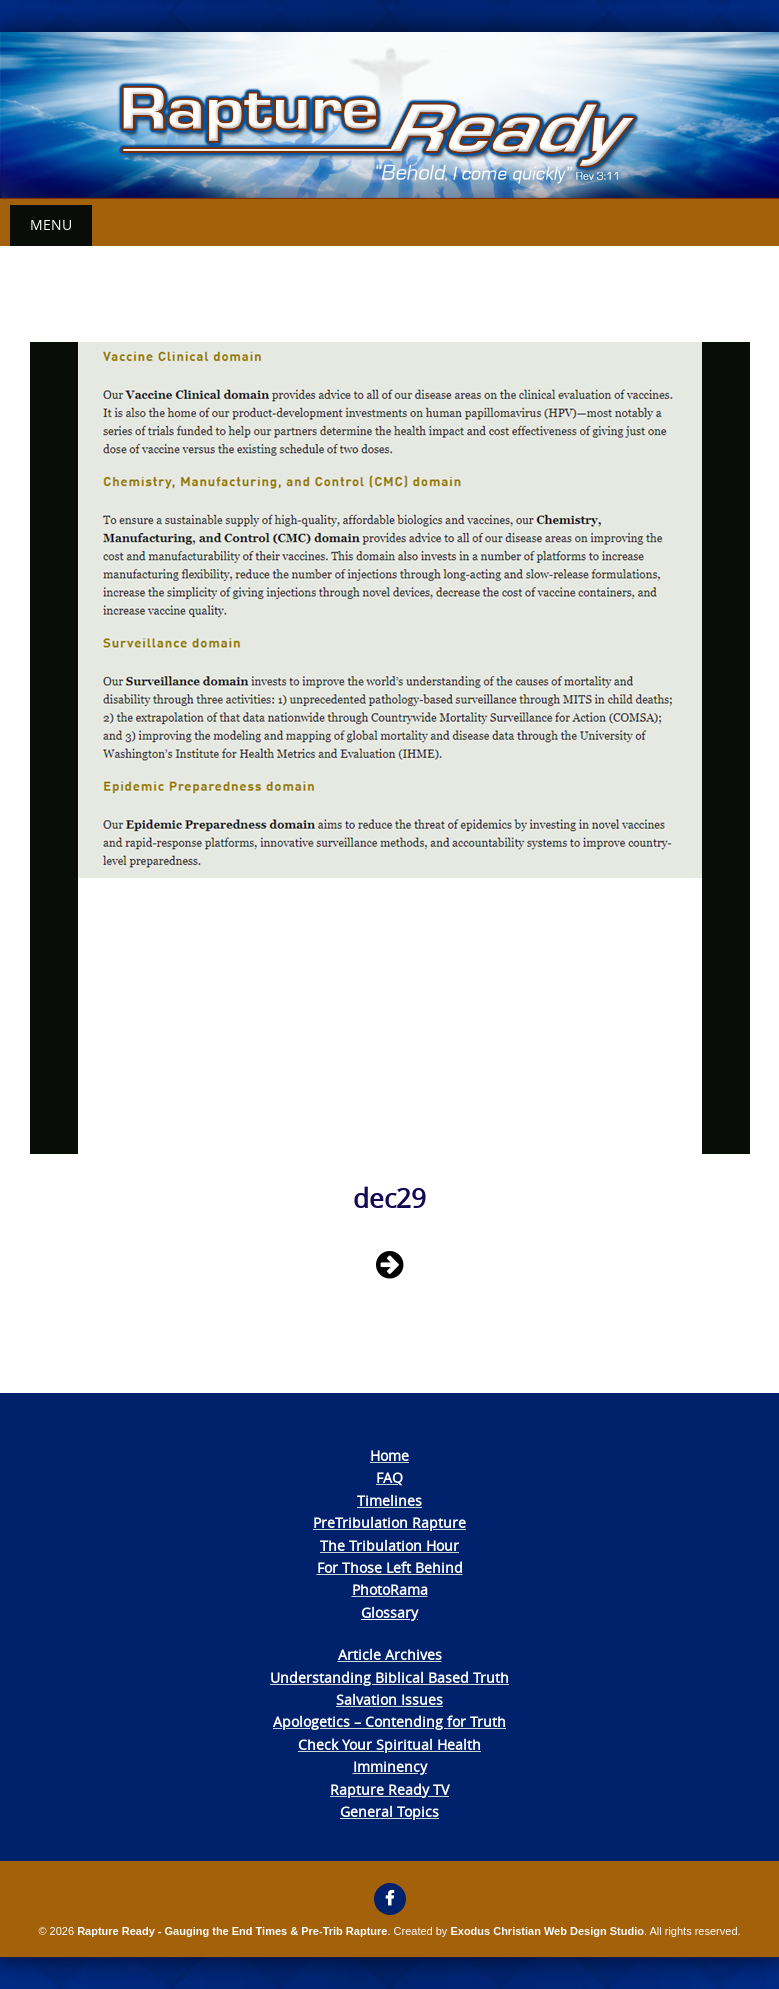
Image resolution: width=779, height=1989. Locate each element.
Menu (51, 224)
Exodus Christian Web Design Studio (547, 1931)
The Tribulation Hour (389, 1545)
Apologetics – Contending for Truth (389, 1721)
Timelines (389, 1500)
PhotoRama (390, 1589)
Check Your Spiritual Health (389, 1744)
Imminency (390, 1766)
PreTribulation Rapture (389, 1522)
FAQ (389, 1477)
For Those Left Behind (390, 1567)
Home (389, 1455)
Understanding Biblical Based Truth (389, 1677)
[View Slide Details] (389, 115)
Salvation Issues (389, 1699)
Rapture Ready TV (389, 1789)
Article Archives (390, 1654)
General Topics (389, 1811)
